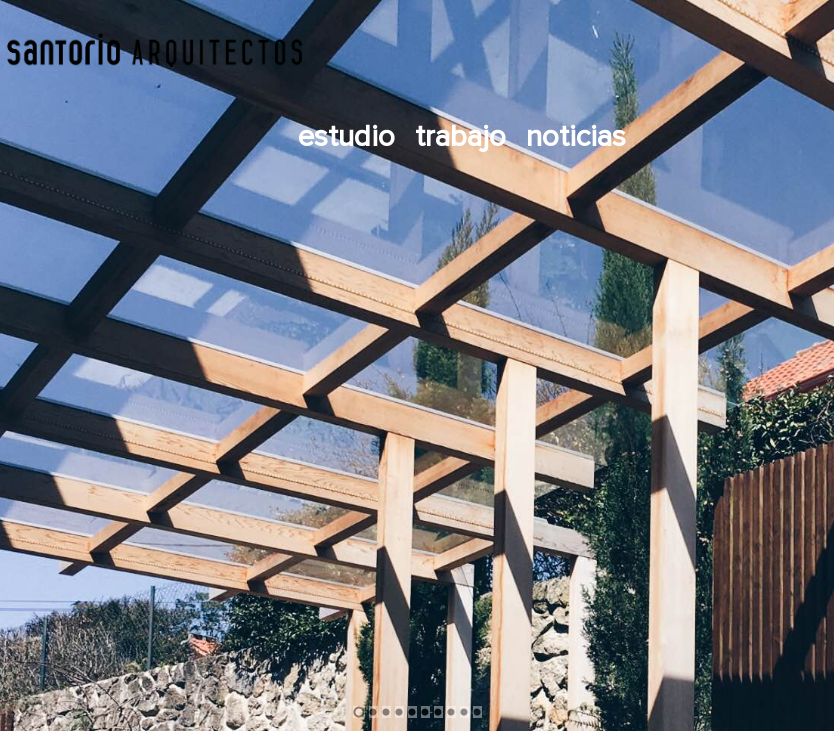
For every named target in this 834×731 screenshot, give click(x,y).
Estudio (346, 136)
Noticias (576, 136)
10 (477, 712)
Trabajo (460, 136)
